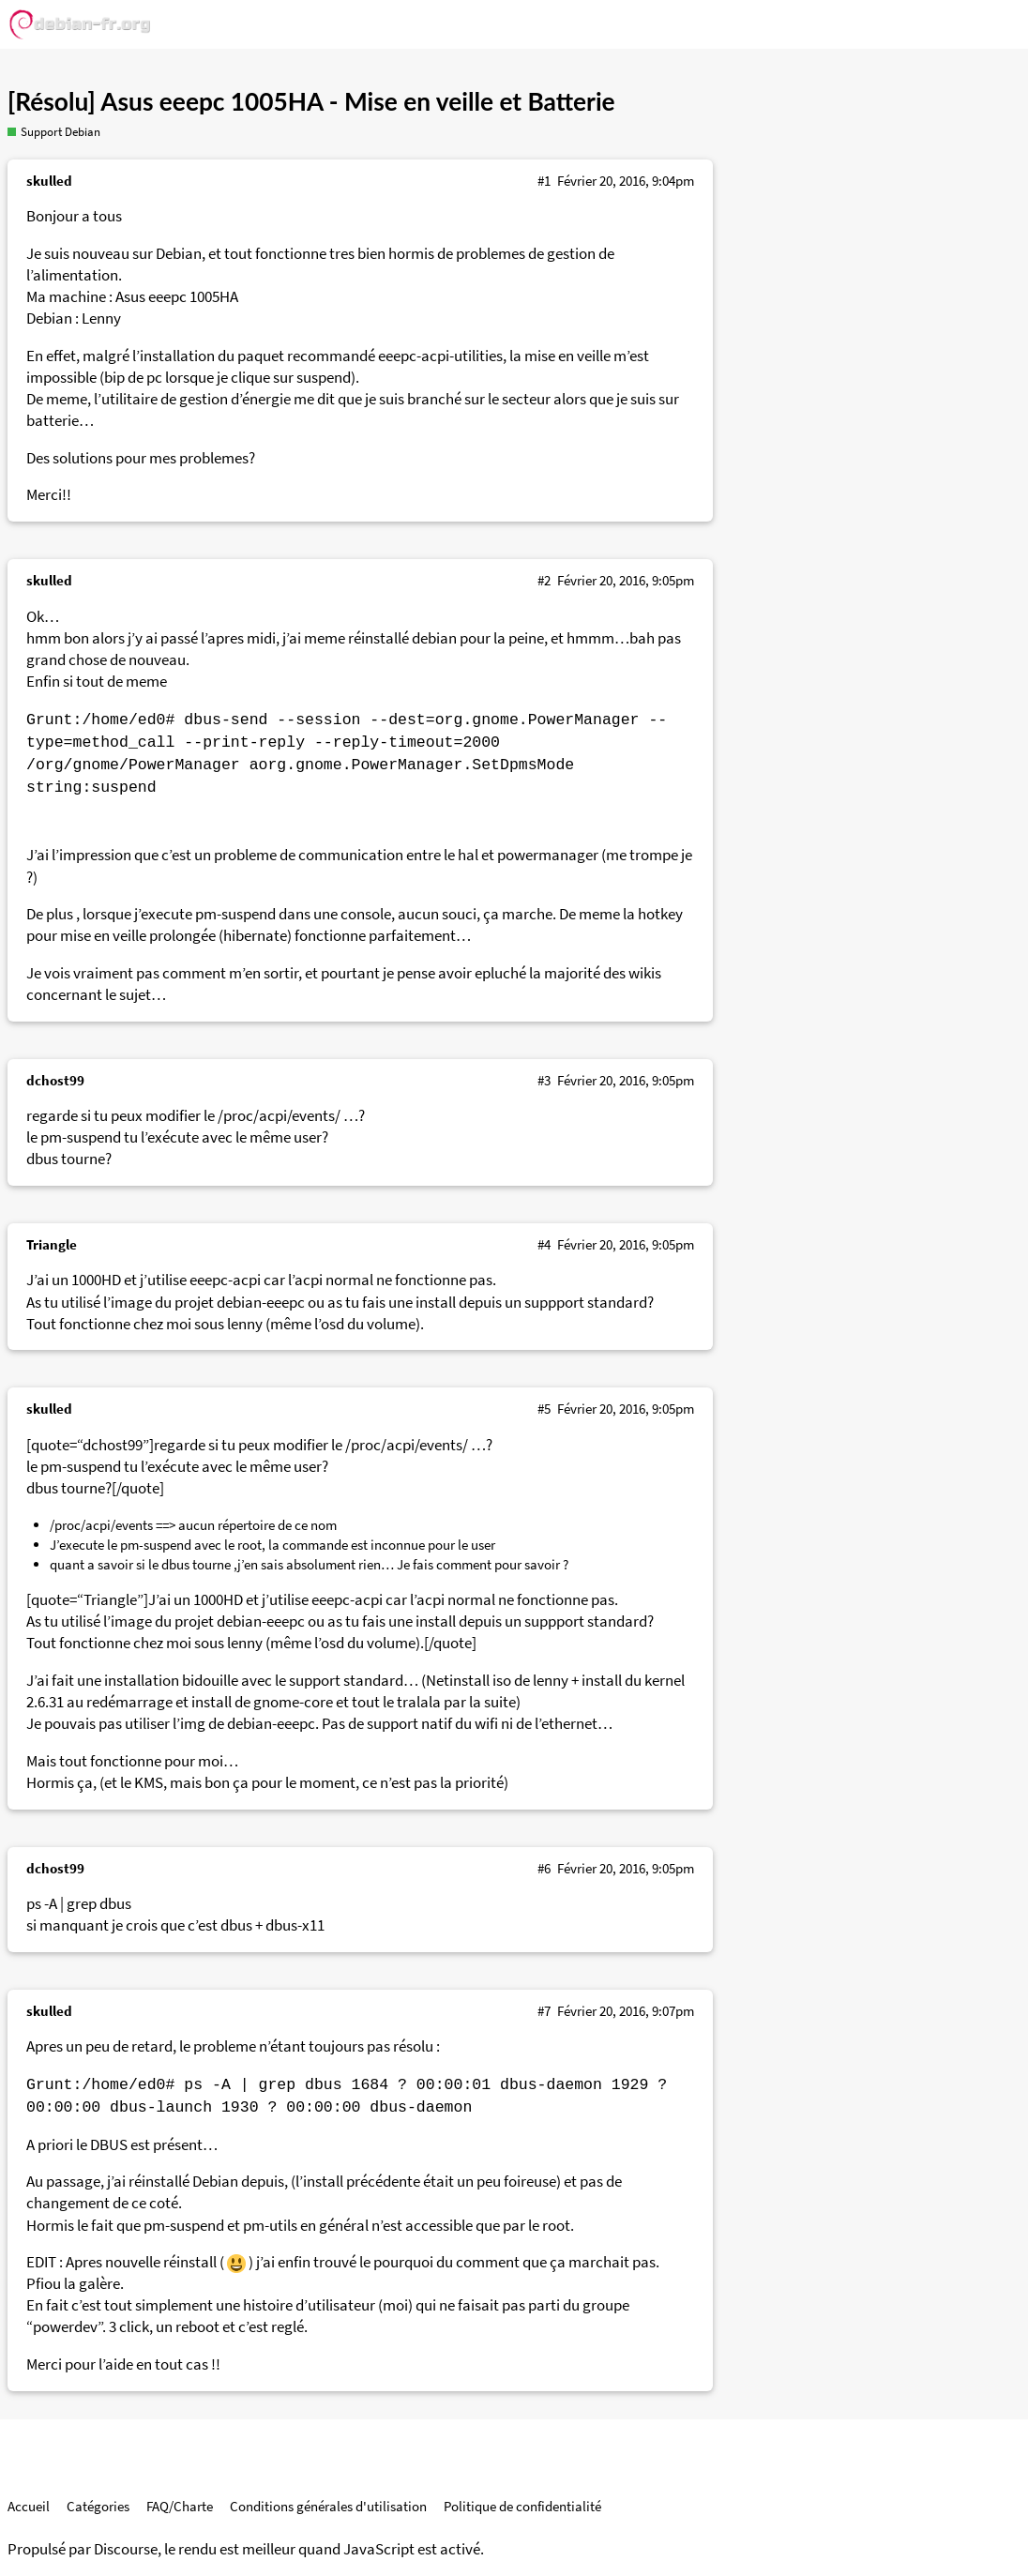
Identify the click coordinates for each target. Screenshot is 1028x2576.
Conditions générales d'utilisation (328, 2506)
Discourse (126, 2549)
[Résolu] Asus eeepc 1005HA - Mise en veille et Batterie (311, 101)
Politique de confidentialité (522, 2506)
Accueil (29, 2506)
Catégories (98, 2506)
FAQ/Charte (179, 2506)
